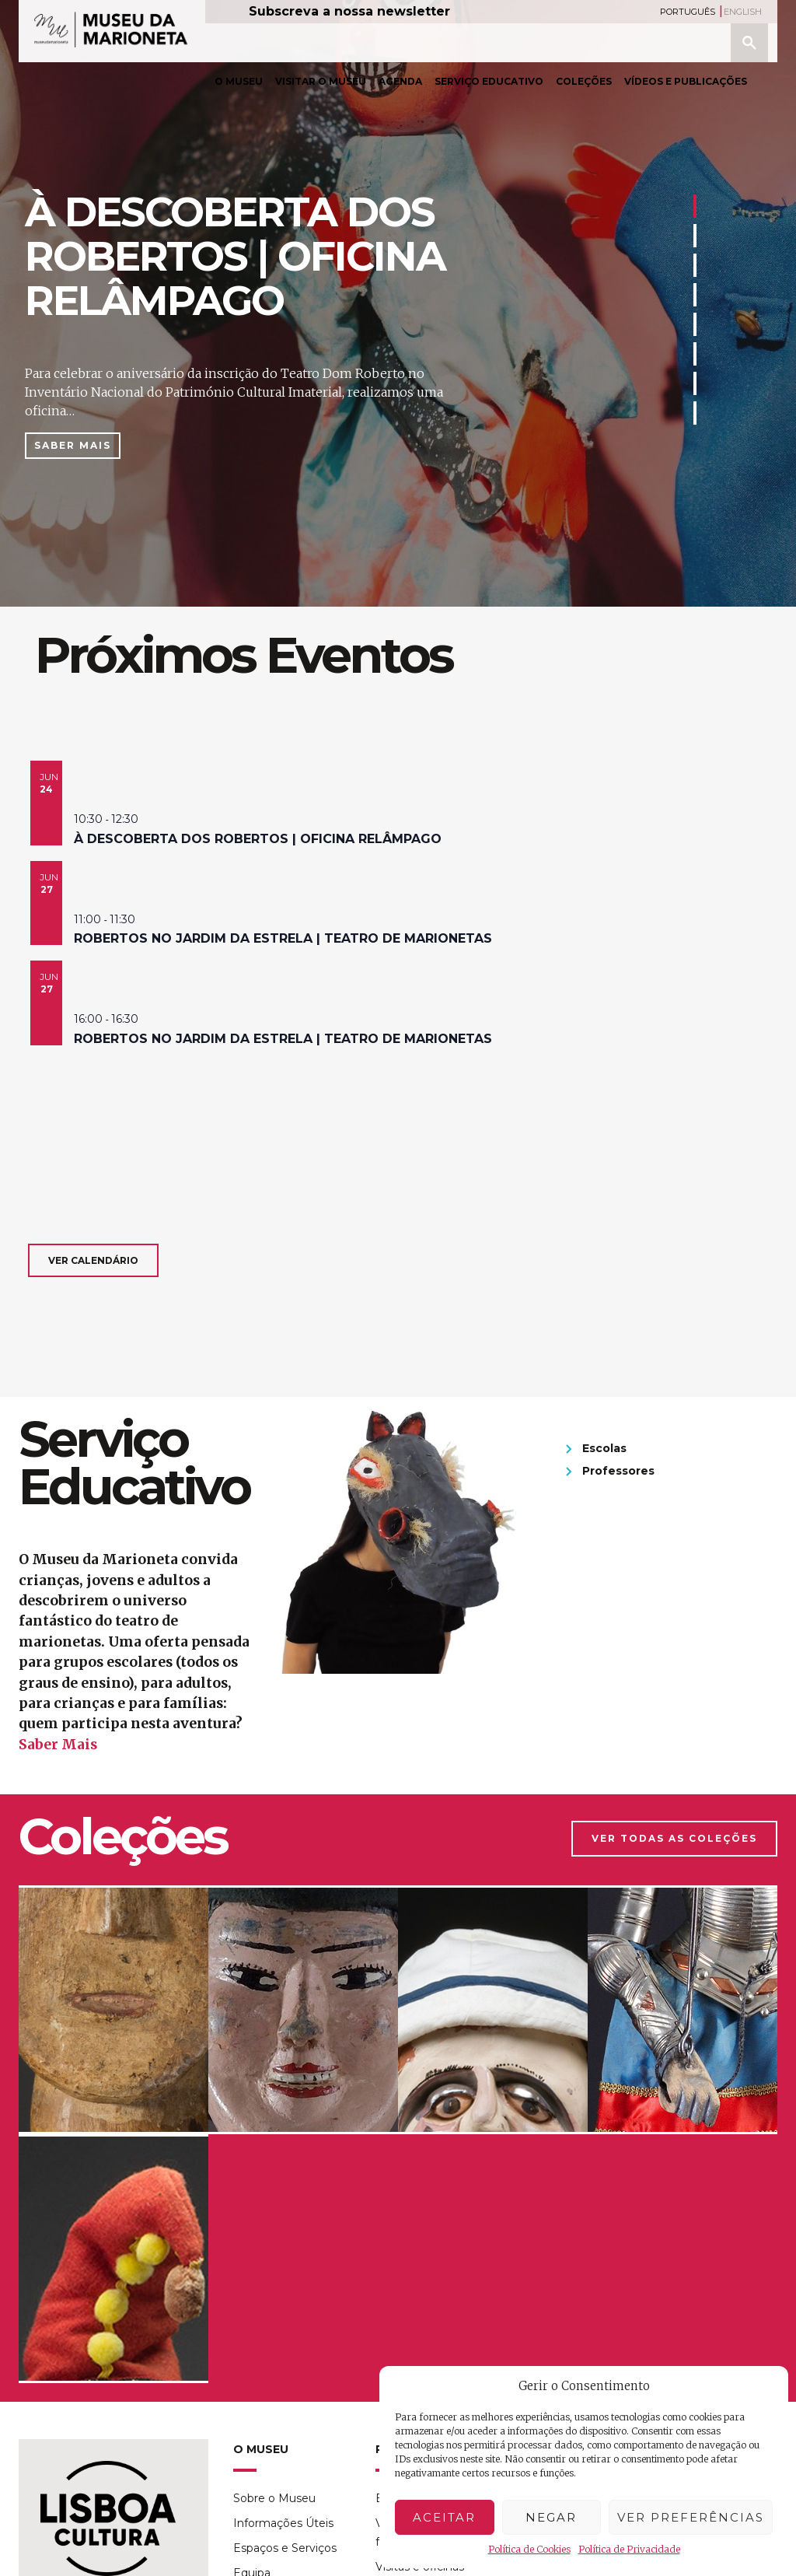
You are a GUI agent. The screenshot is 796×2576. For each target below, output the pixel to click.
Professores (618, 1471)
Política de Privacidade (629, 2549)
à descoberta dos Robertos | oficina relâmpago (258, 838)
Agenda (400, 81)
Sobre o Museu (274, 2498)
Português (687, 11)
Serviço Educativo (489, 81)
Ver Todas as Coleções (674, 1838)
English (743, 11)
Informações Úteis (283, 2523)
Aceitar (444, 2517)
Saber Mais (72, 445)
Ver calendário (93, 1260)
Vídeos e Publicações (685, 81)
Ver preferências (690, 2517)
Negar (551, 2517)
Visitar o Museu (320, 81)
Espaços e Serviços (285, 2548)
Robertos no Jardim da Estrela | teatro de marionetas (283, 938)
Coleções (584, 81)
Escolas (604, 1448)
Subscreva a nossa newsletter (349, 11)
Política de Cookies (529, 2549)
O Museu (239, 81)
